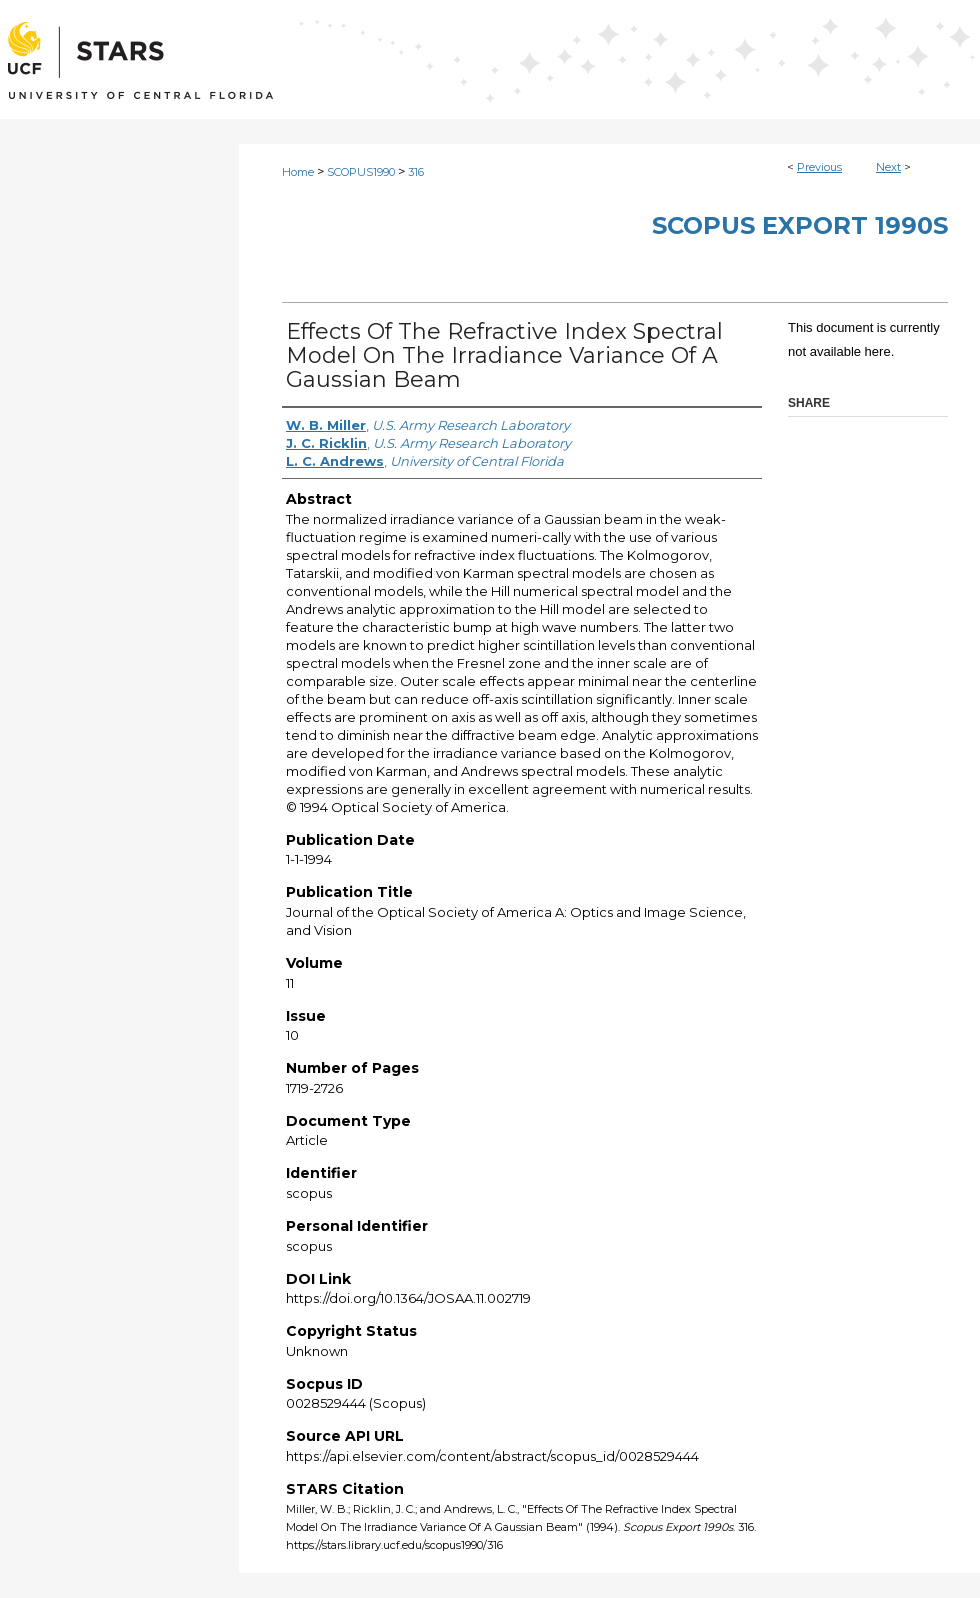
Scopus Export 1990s (800, 225)
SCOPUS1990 (361, 172)
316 (416, 172)
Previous (819, 167)
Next (888, 167)
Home (298, 172)
